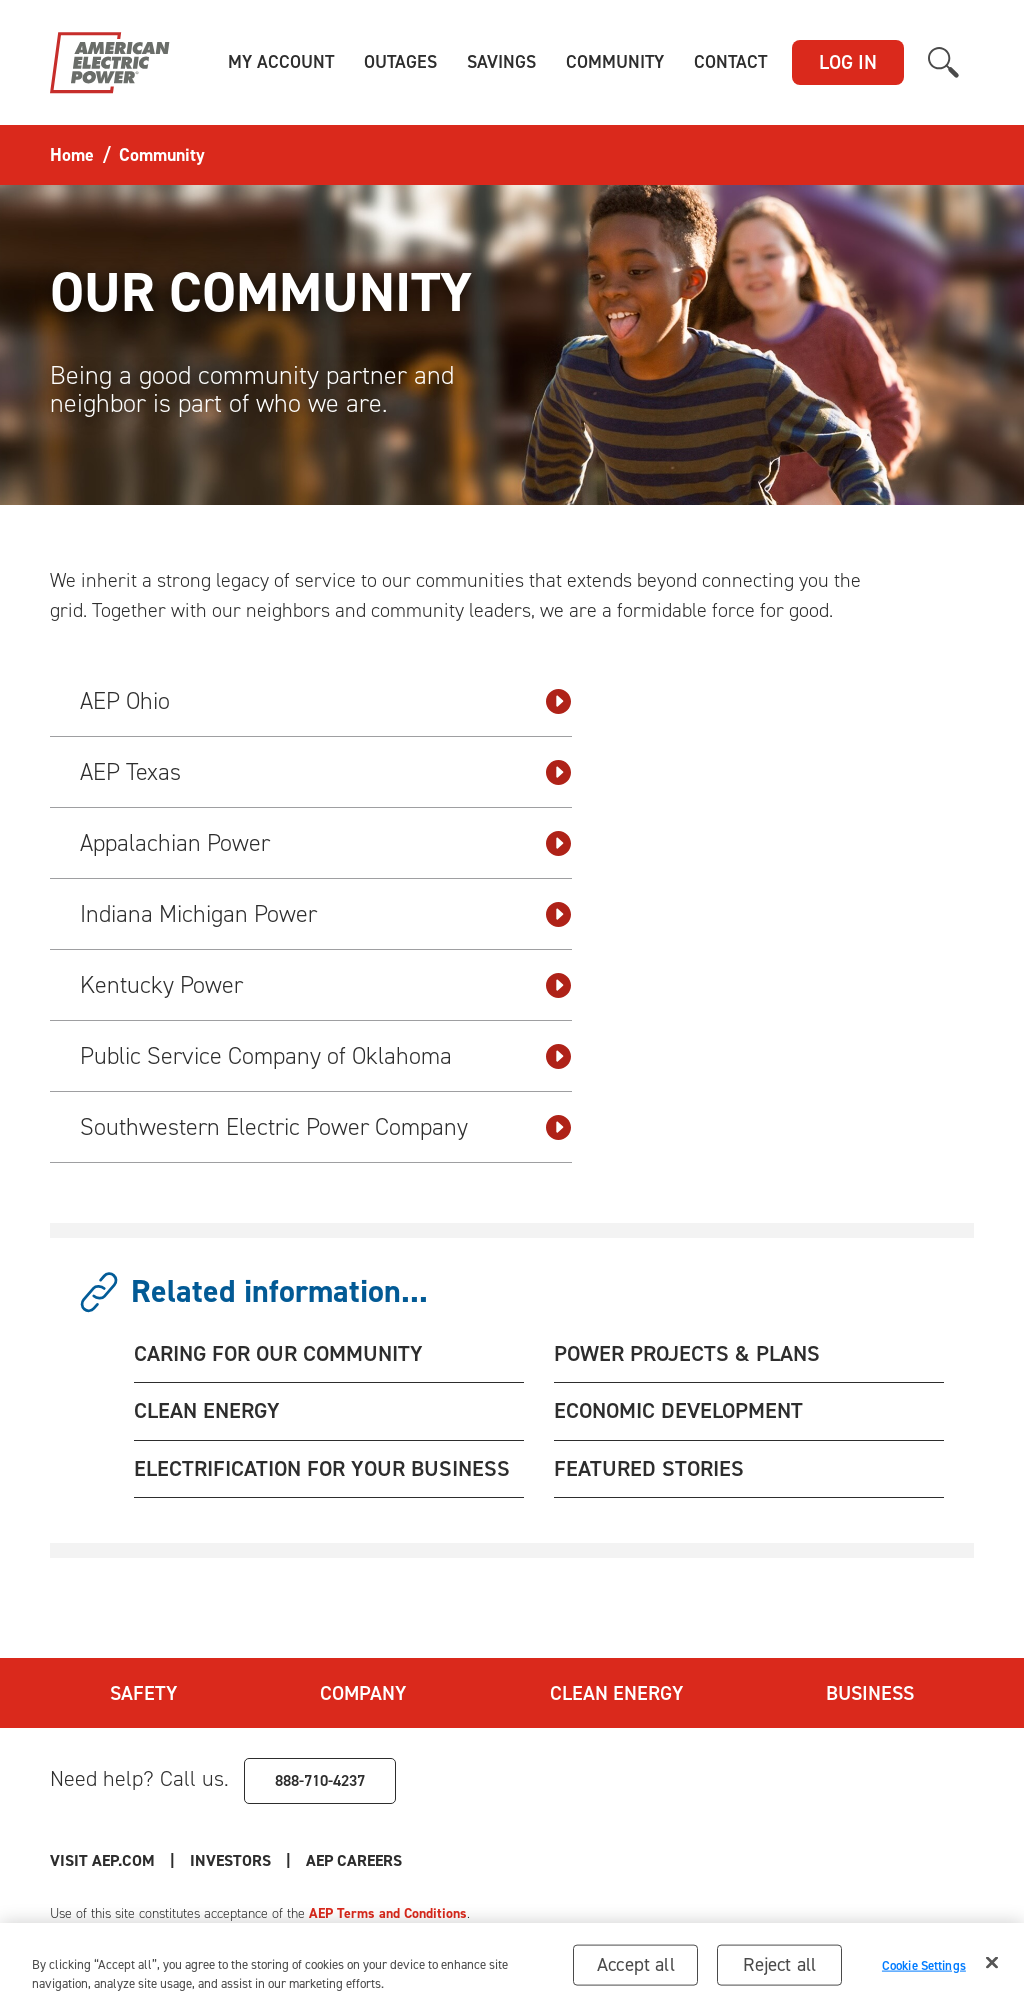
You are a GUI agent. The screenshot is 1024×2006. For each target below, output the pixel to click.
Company (363, 1693)
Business (870, 1693)
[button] (281, 62)
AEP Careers (354, 1860)
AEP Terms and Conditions (388, 1913)
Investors (230, 1860)
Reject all (779, 1970)
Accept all (636, 1970)
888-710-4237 (320, 1780)
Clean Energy (616, 1693)
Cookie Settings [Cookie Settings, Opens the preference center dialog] (924, 1970)
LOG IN (848, 62)
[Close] (992, 1969)
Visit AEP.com (102, 1860)
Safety (143, 1693)
